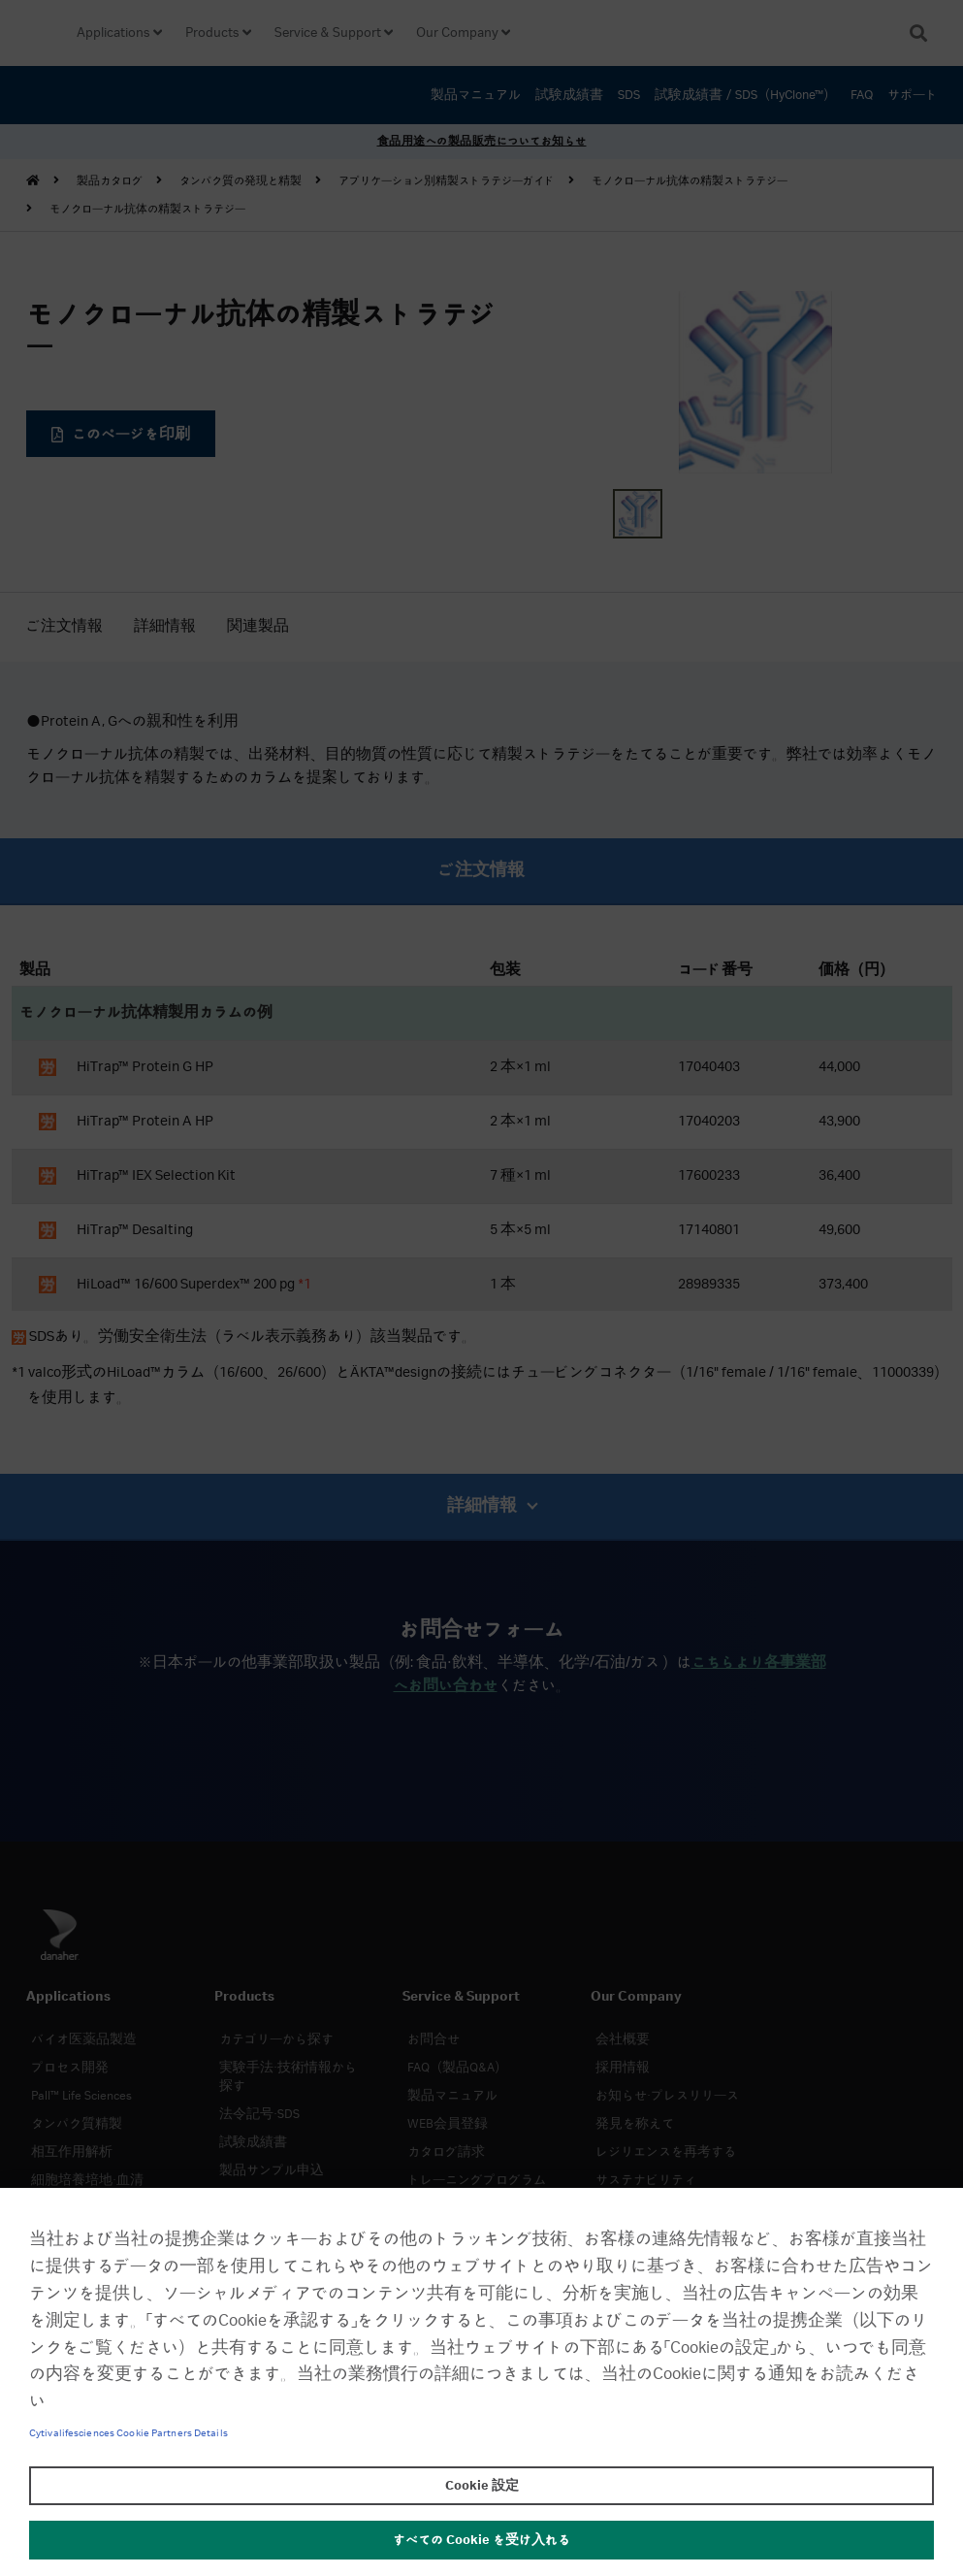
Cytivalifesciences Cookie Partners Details (128, 2433)
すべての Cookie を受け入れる (481, 2540)
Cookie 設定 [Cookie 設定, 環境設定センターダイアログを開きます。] (482, 2486)
